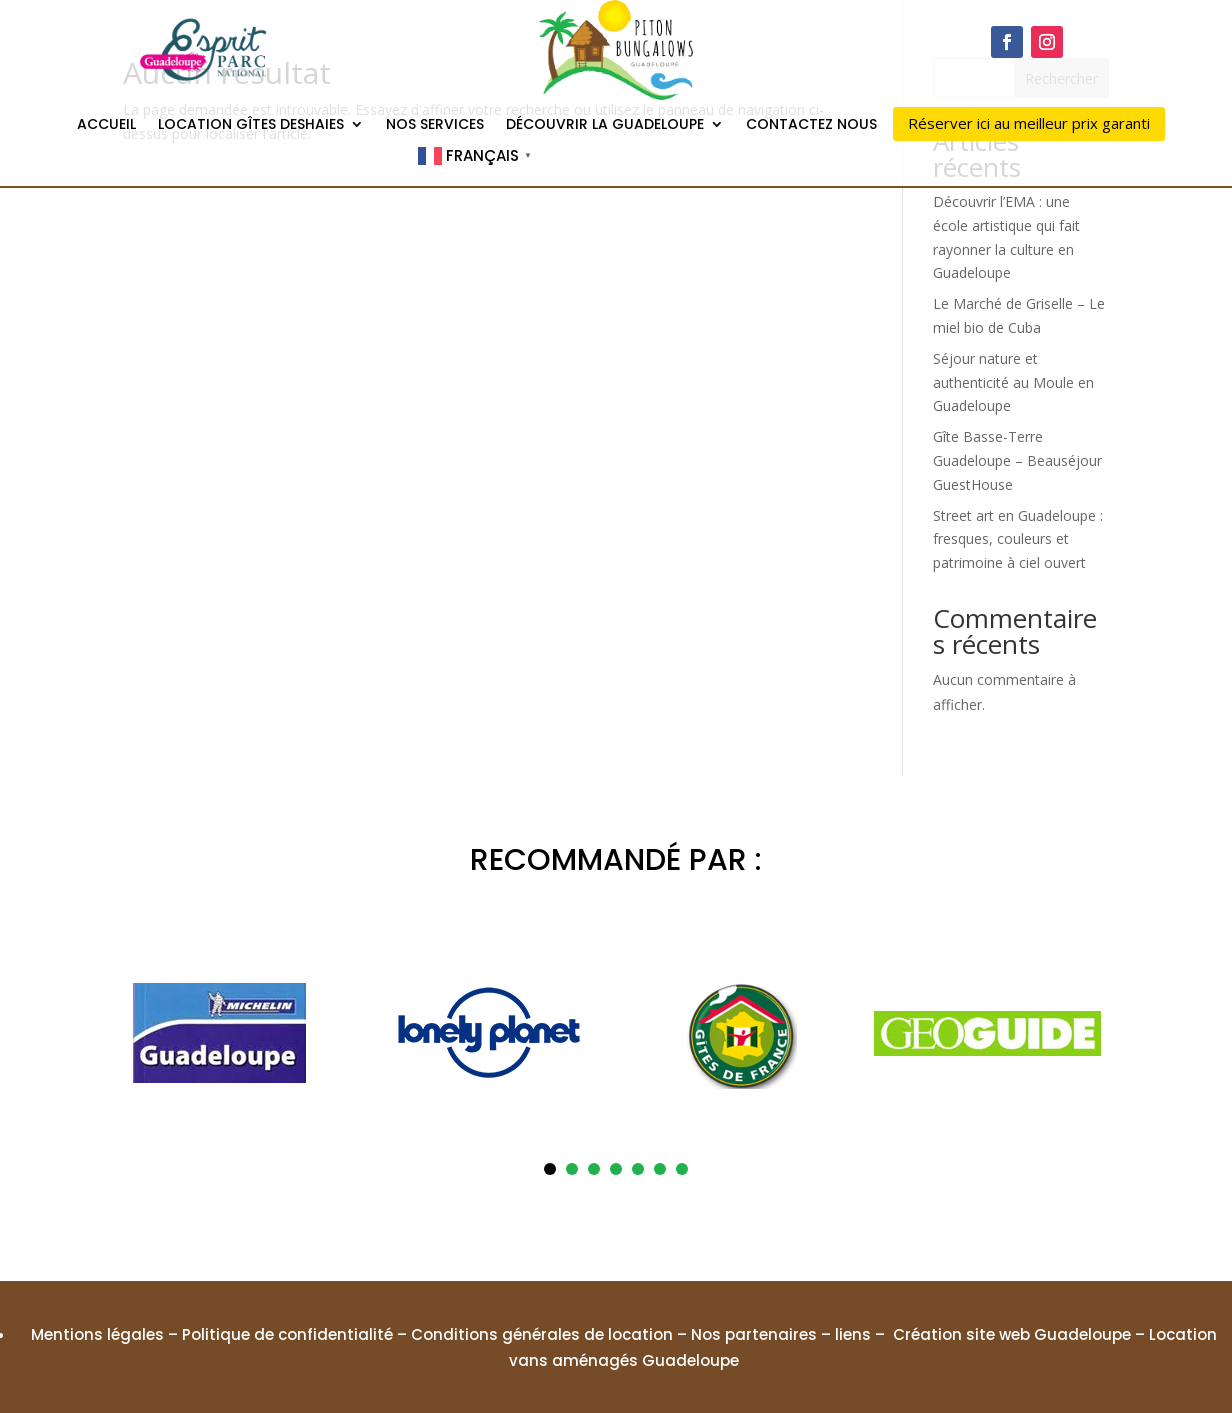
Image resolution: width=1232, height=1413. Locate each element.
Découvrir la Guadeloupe (605, 125)
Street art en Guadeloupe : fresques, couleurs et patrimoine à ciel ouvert (1018, 539)
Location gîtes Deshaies (251, 125)
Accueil (106, 125)
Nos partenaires (754, 1334)
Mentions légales (97, 1334)
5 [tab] (638, 1169)
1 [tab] (550, 1169)
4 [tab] (616, 1169)
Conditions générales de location (542, 1334)
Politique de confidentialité (287, 1334)
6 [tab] (660, 1169)
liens (853, 1334)
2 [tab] (572, 1169)
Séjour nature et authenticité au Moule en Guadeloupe (1013, 382)
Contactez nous (811, 125)
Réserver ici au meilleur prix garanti (1029, 123)
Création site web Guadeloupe (1012, 1334)
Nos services (435, 125)
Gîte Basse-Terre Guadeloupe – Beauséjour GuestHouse (1017, 460)
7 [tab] (682, 1169)
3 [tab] (594, 1169)
